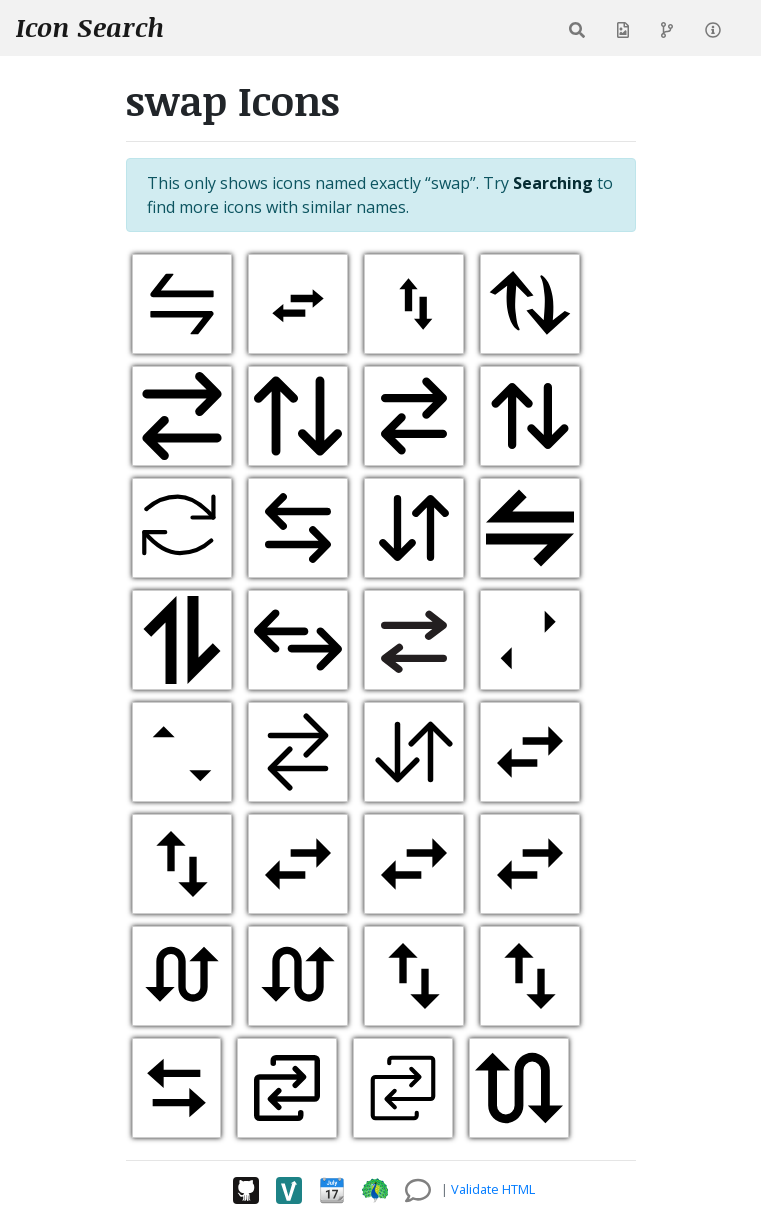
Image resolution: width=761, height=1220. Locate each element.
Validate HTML (493, 1189)
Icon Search (90, 27)
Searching (553, 183)
